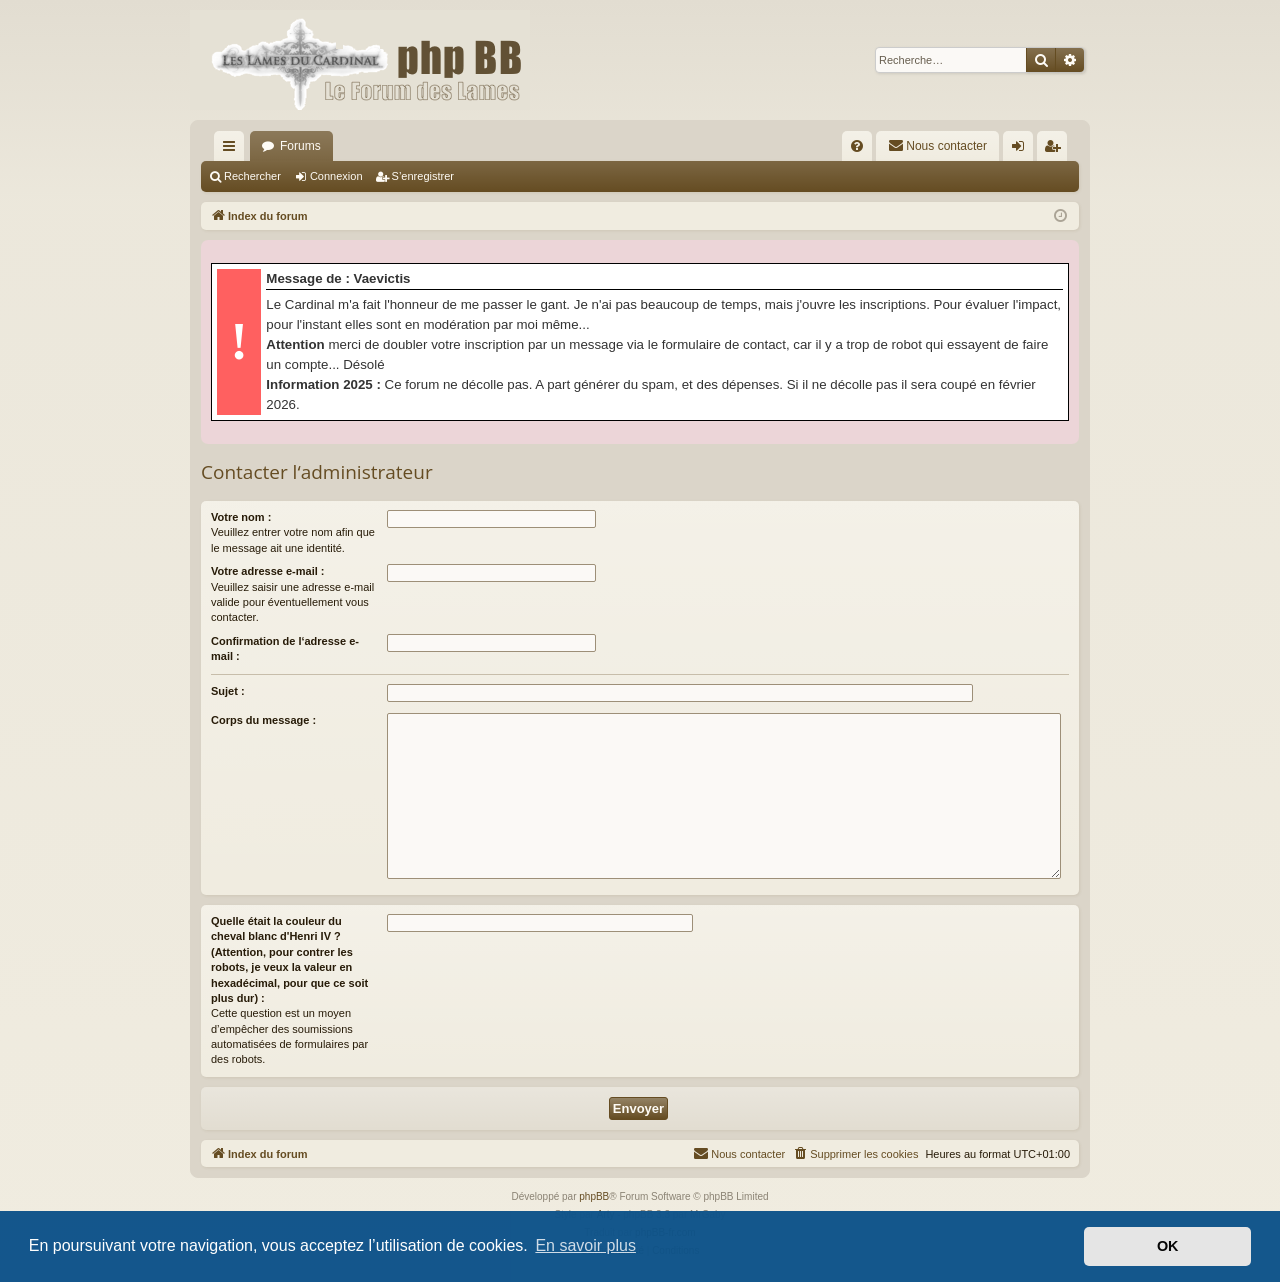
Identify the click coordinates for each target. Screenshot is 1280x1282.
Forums (300, 146)
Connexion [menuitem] (1022, 150)
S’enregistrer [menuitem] (1056, 150)
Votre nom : (241, 517)
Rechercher (252, 176)
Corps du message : (263, 720)
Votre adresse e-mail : (268, 571)
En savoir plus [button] (585, 1245)
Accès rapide (233, 150)
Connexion (336, 176)
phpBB (594, 1196)
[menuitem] (857, 146)
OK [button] (1168, 1246)
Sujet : (228, 691)
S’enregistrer (423, 176)
